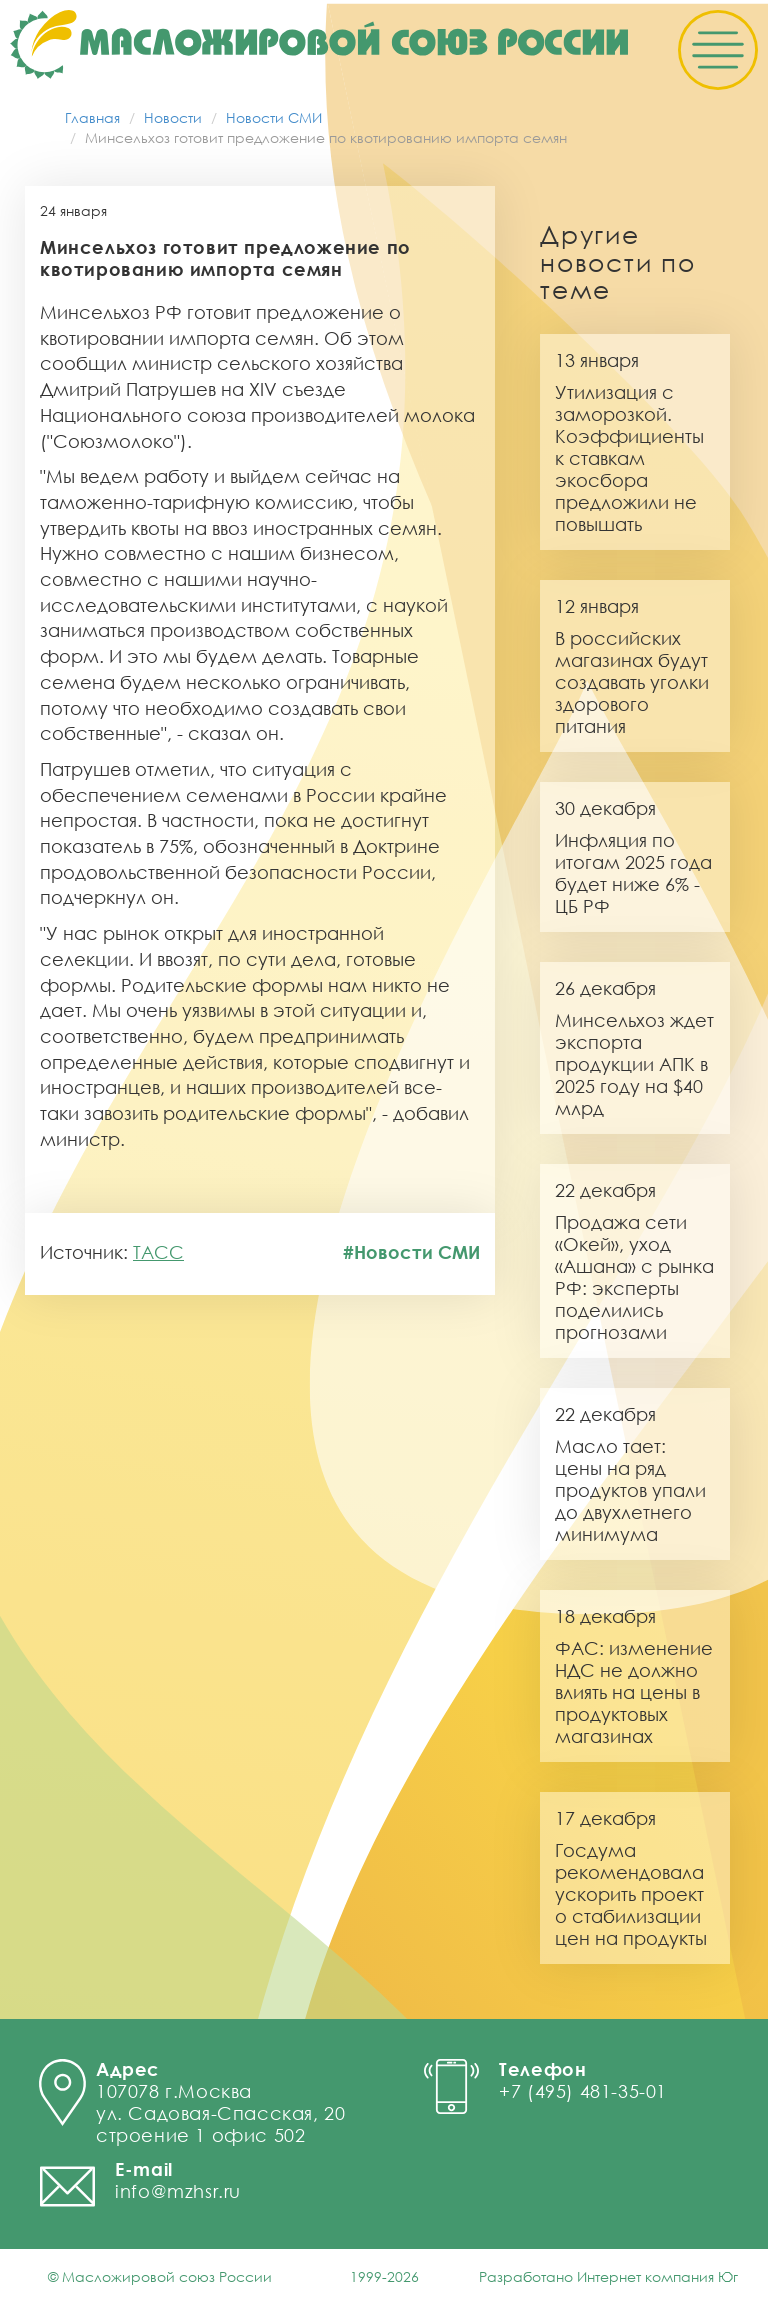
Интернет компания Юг (657, 2276)
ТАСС (158, 1252)
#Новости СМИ (411, 1252)
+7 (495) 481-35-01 (583, 2091)
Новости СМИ (274, 117)
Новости (173, 117)
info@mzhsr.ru (178, 2191)
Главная (92, 117)
